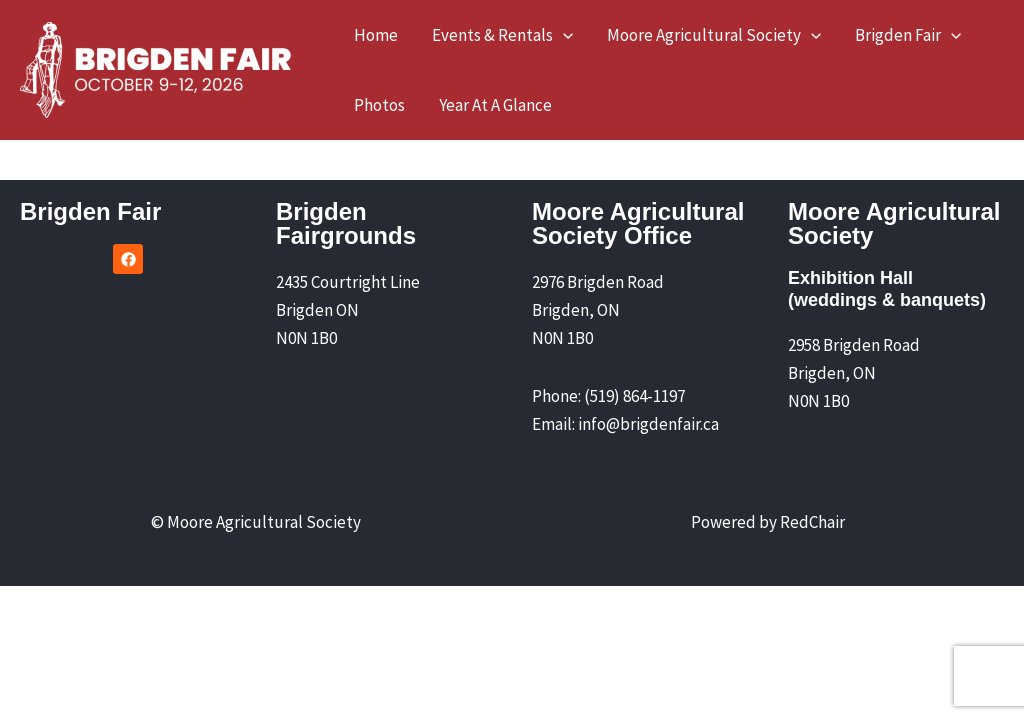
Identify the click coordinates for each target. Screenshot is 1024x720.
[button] (502, 35)
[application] (563, 35)
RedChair (812, 522)
